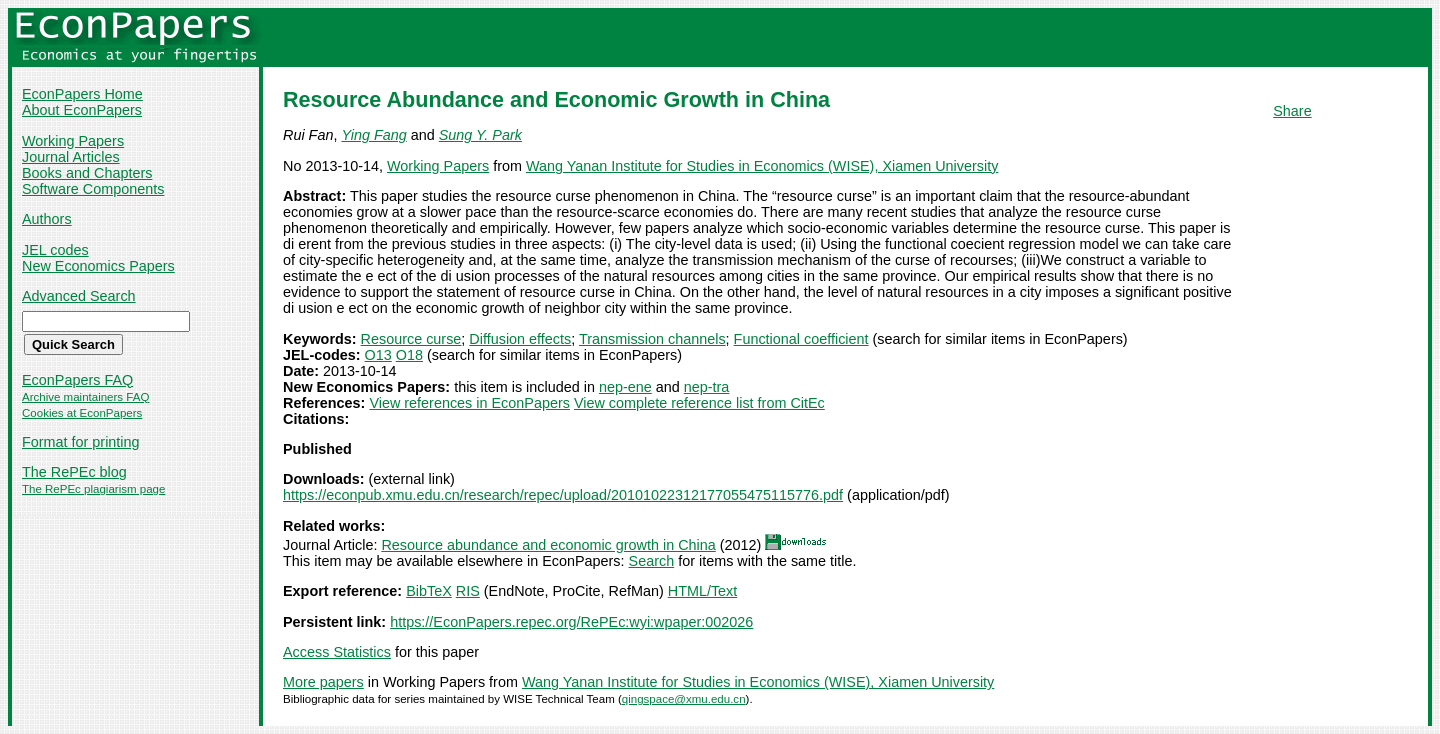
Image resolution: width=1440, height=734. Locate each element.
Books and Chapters (87, 173)
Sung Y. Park (480, 135)
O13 (378, 355)
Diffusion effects (520, 339)
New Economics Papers (98, 266)
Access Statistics (337, 652)
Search (652, 561)
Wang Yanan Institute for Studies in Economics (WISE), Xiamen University (762, 166)
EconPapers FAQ (77, 380)
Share (1292, 111)
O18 (409, 355)
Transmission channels (652, 339)
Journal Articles (71, 157)
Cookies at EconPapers (82, 413)
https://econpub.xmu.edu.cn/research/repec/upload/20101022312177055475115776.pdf (563, 495)
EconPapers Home (82, 94)
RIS (468, 591)
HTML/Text (703, 591)
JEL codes (55, 250)
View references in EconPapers (469, 403)
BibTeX (429, 591)
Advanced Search (79, 296)
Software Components (93, 189)
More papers (323, 682)
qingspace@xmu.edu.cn (684, 699)
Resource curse (411, 339)
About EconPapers (82, 110)
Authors (47, 219)
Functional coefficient (801, 339)
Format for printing (81, 442)
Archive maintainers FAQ (85, 397)
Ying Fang (373, 135)
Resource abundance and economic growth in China (548, 545)
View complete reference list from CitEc (699, 403)
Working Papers (73, 141)
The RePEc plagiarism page (93, 489)
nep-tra (707, 387)
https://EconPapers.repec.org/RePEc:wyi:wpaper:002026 (571, 622)
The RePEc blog (74, 472)
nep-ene (625, 387)
